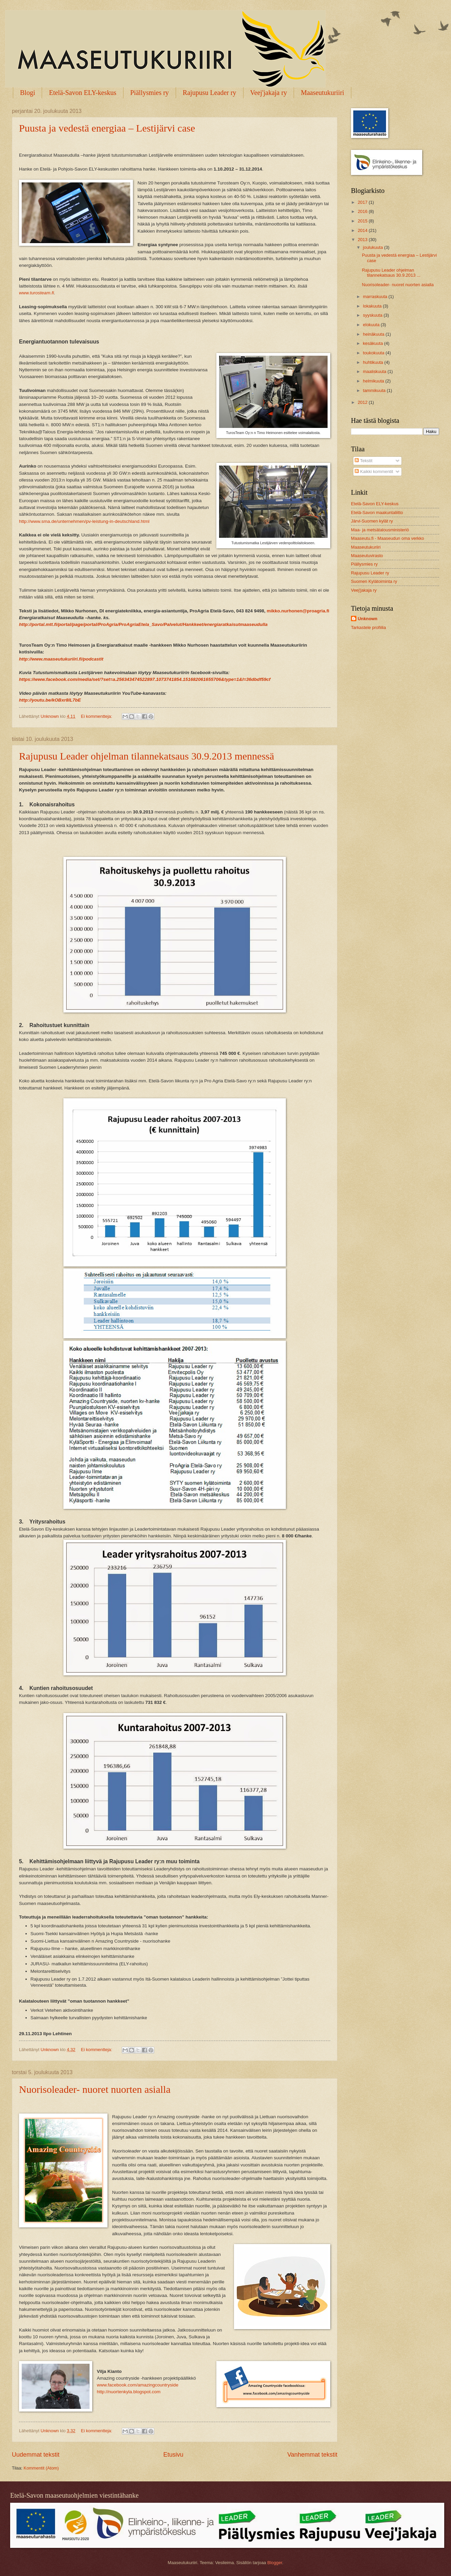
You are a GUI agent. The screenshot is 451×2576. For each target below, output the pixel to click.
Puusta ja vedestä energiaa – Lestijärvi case (107, 128)
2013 (363, 239)
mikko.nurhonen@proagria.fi (298, 610)
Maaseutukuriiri (322, 92)
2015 (363, 220)
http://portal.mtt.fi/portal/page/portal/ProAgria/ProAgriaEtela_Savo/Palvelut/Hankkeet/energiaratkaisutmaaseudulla (143, 624)
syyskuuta (373, 315)
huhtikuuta (373, 362)
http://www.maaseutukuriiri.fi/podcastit (61, 659)
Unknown (367, 618)
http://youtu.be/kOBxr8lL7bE (50, 700)
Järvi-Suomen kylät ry (372, 521)
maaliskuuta (375, 371)
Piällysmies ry (149, 92)
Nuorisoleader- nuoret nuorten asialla (95, 2089)
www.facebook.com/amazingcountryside (137, 2384)
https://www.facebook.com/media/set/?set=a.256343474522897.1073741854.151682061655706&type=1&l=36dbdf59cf (144, 679)
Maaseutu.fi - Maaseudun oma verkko (387, 538)
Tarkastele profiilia (368, 627)
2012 (363, 402)
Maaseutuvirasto (367, 555)
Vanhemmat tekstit (312, 2454)
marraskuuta (375, 296)
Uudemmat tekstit (35, 2454)
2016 (363, 211)
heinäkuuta (374, 334)
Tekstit (363, 460)
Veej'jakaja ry (268, 92)
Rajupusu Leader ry (209, 92)
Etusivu (173, 2454)
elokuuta (371, 324)
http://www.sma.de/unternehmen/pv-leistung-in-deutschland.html (84, 521)
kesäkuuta (373, 343)
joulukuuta (373, 247)
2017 (363, 202)
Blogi (27, 92)
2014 (363, 230)
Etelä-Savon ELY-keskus (82, 92)
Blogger (274, 2562)
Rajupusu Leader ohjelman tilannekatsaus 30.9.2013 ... (391, 273)
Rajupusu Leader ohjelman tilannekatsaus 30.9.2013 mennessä (146, 756)
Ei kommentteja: (97, 716)
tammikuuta (375, 390)
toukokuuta (374, 352)
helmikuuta (374, 381)
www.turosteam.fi (36, 292)
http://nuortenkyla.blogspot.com (129, 2391)
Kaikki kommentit (374, 471)
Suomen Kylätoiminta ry (374, 581)
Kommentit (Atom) (41, 2468)
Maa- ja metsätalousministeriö (380, 529)
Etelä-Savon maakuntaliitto (377, 512)
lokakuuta (373, 306)
